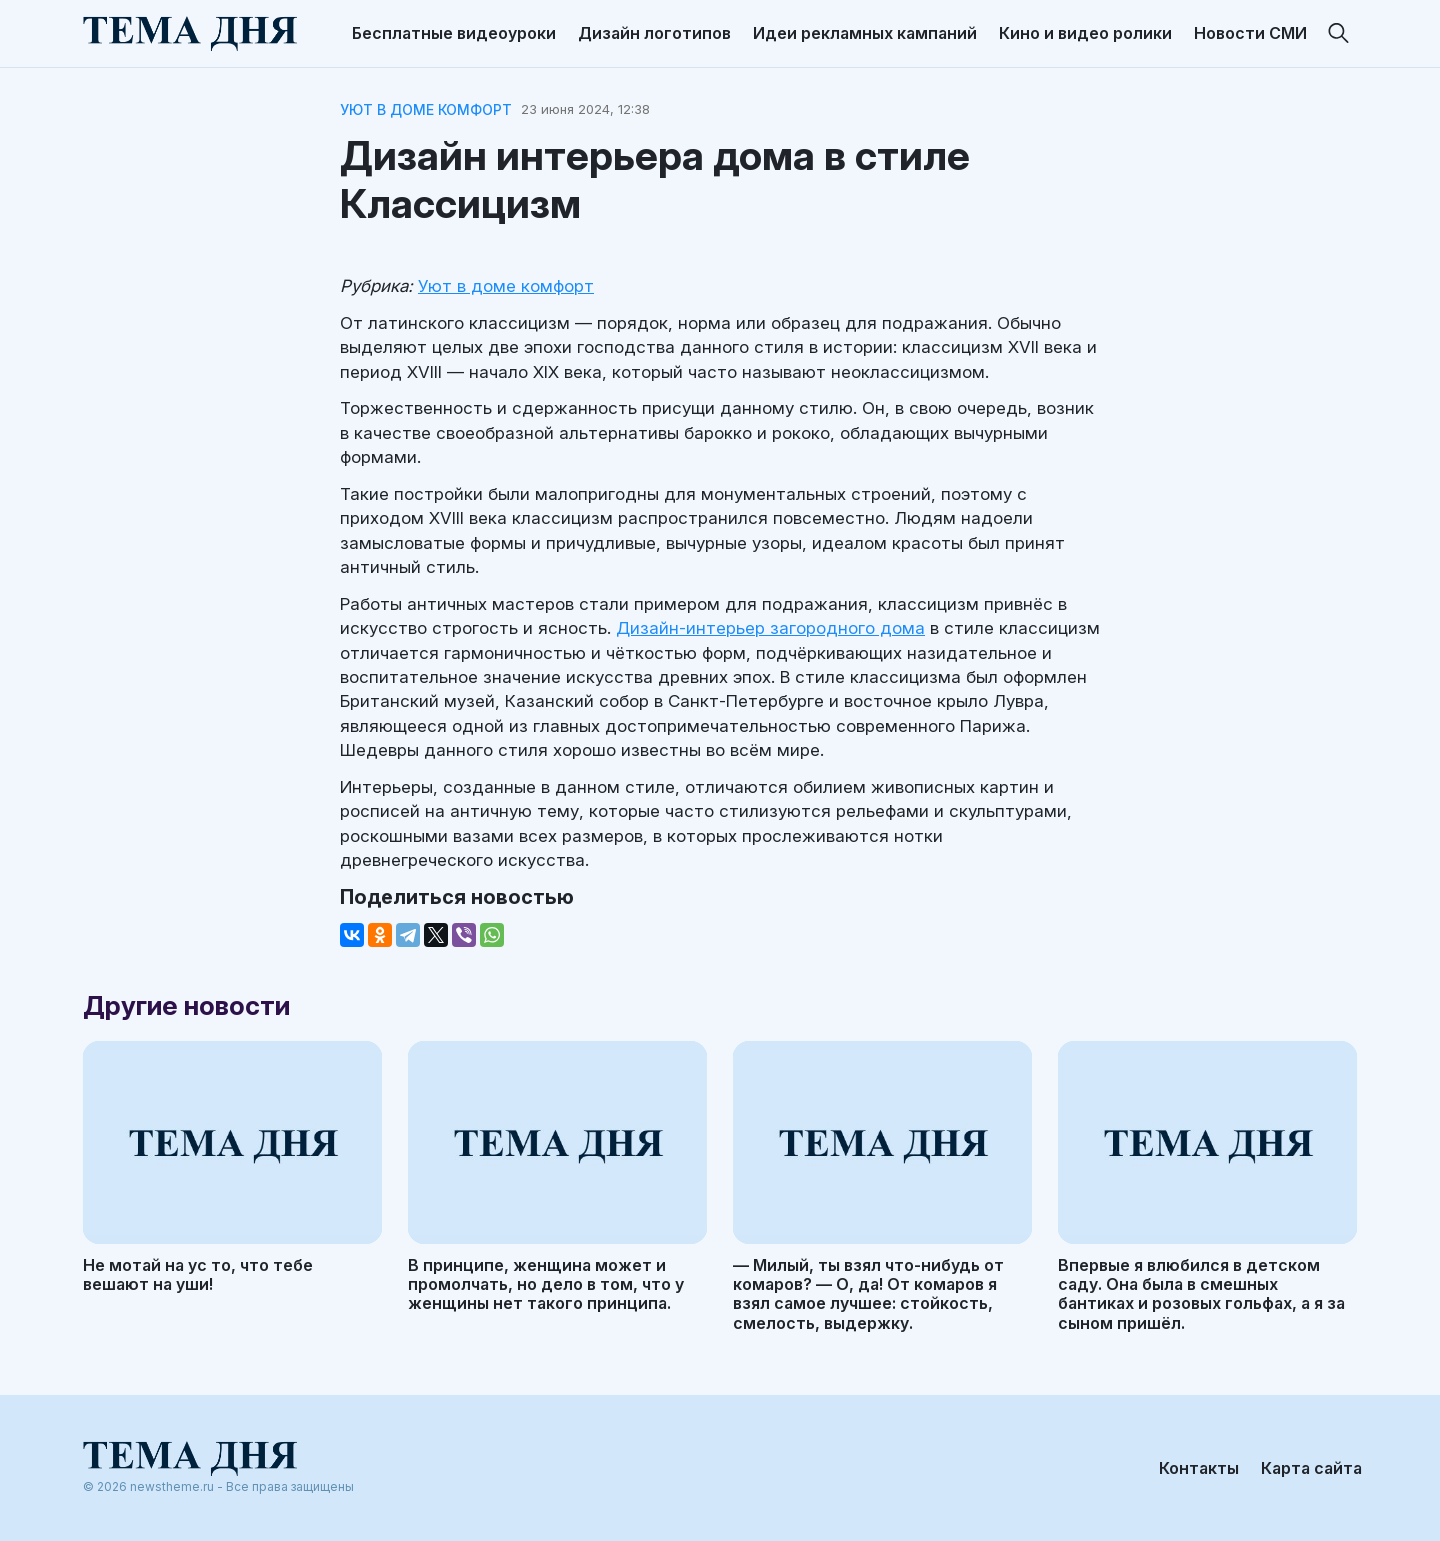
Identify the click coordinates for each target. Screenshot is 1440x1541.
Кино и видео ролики (1085, 33)
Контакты (1199, 1468)
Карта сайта (1311, 1468)
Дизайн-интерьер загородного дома (770, 628)
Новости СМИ (1250, 33)
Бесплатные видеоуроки (454, 33)
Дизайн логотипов (654, 33)
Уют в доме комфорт (426, 109)
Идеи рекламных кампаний (865, 33)
